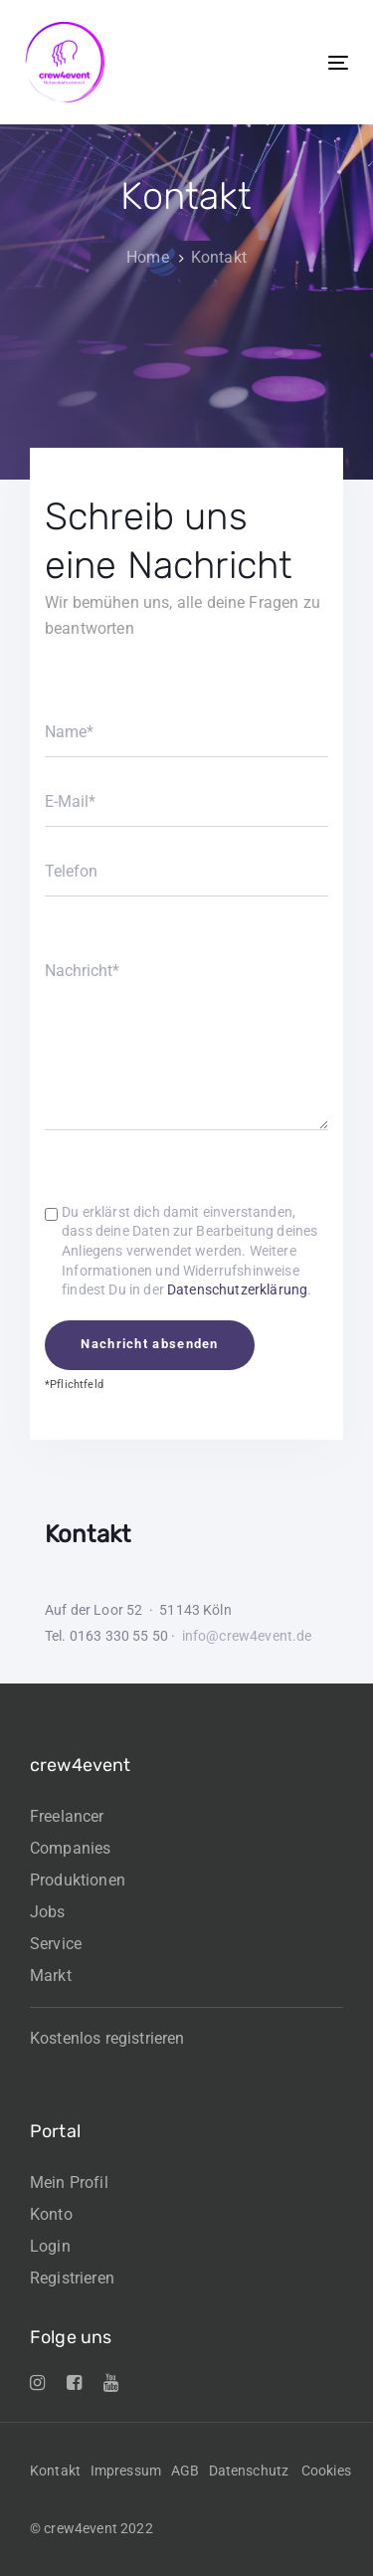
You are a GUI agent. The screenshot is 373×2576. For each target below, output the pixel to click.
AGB (185, 2470)
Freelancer (67, 1816)
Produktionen (77, 1880)
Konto (51, 2214)
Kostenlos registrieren (107, 2038)
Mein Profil (69, 2182)
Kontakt (55, 2470)
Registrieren (72, 2278)
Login (50, 2246)
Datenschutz (249, 2470)
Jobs (48, 1911)
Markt (51, 1975)
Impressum (126, 2470)
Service (56, 1943)
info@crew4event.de (247, 1636)
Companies (70, 1848)
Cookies (326, 2470)
